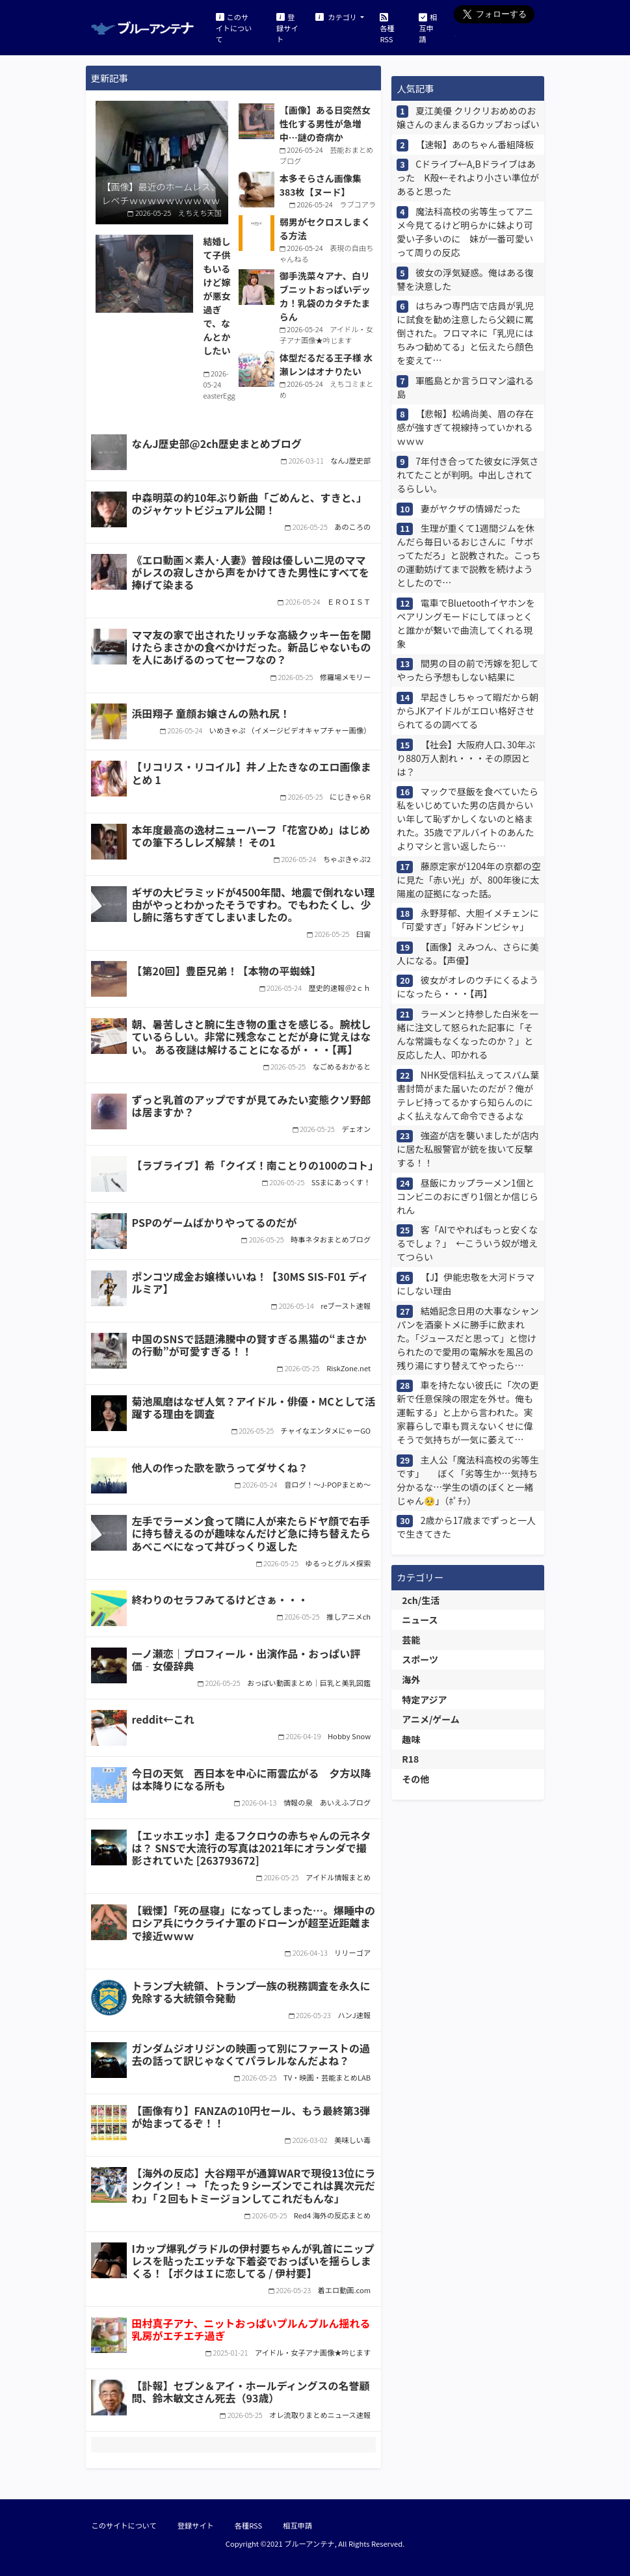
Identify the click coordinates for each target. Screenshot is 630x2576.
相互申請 (428, 27)
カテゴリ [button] (337, 16)
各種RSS (387, 27)
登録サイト (287, 27)
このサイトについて (234, 27)
